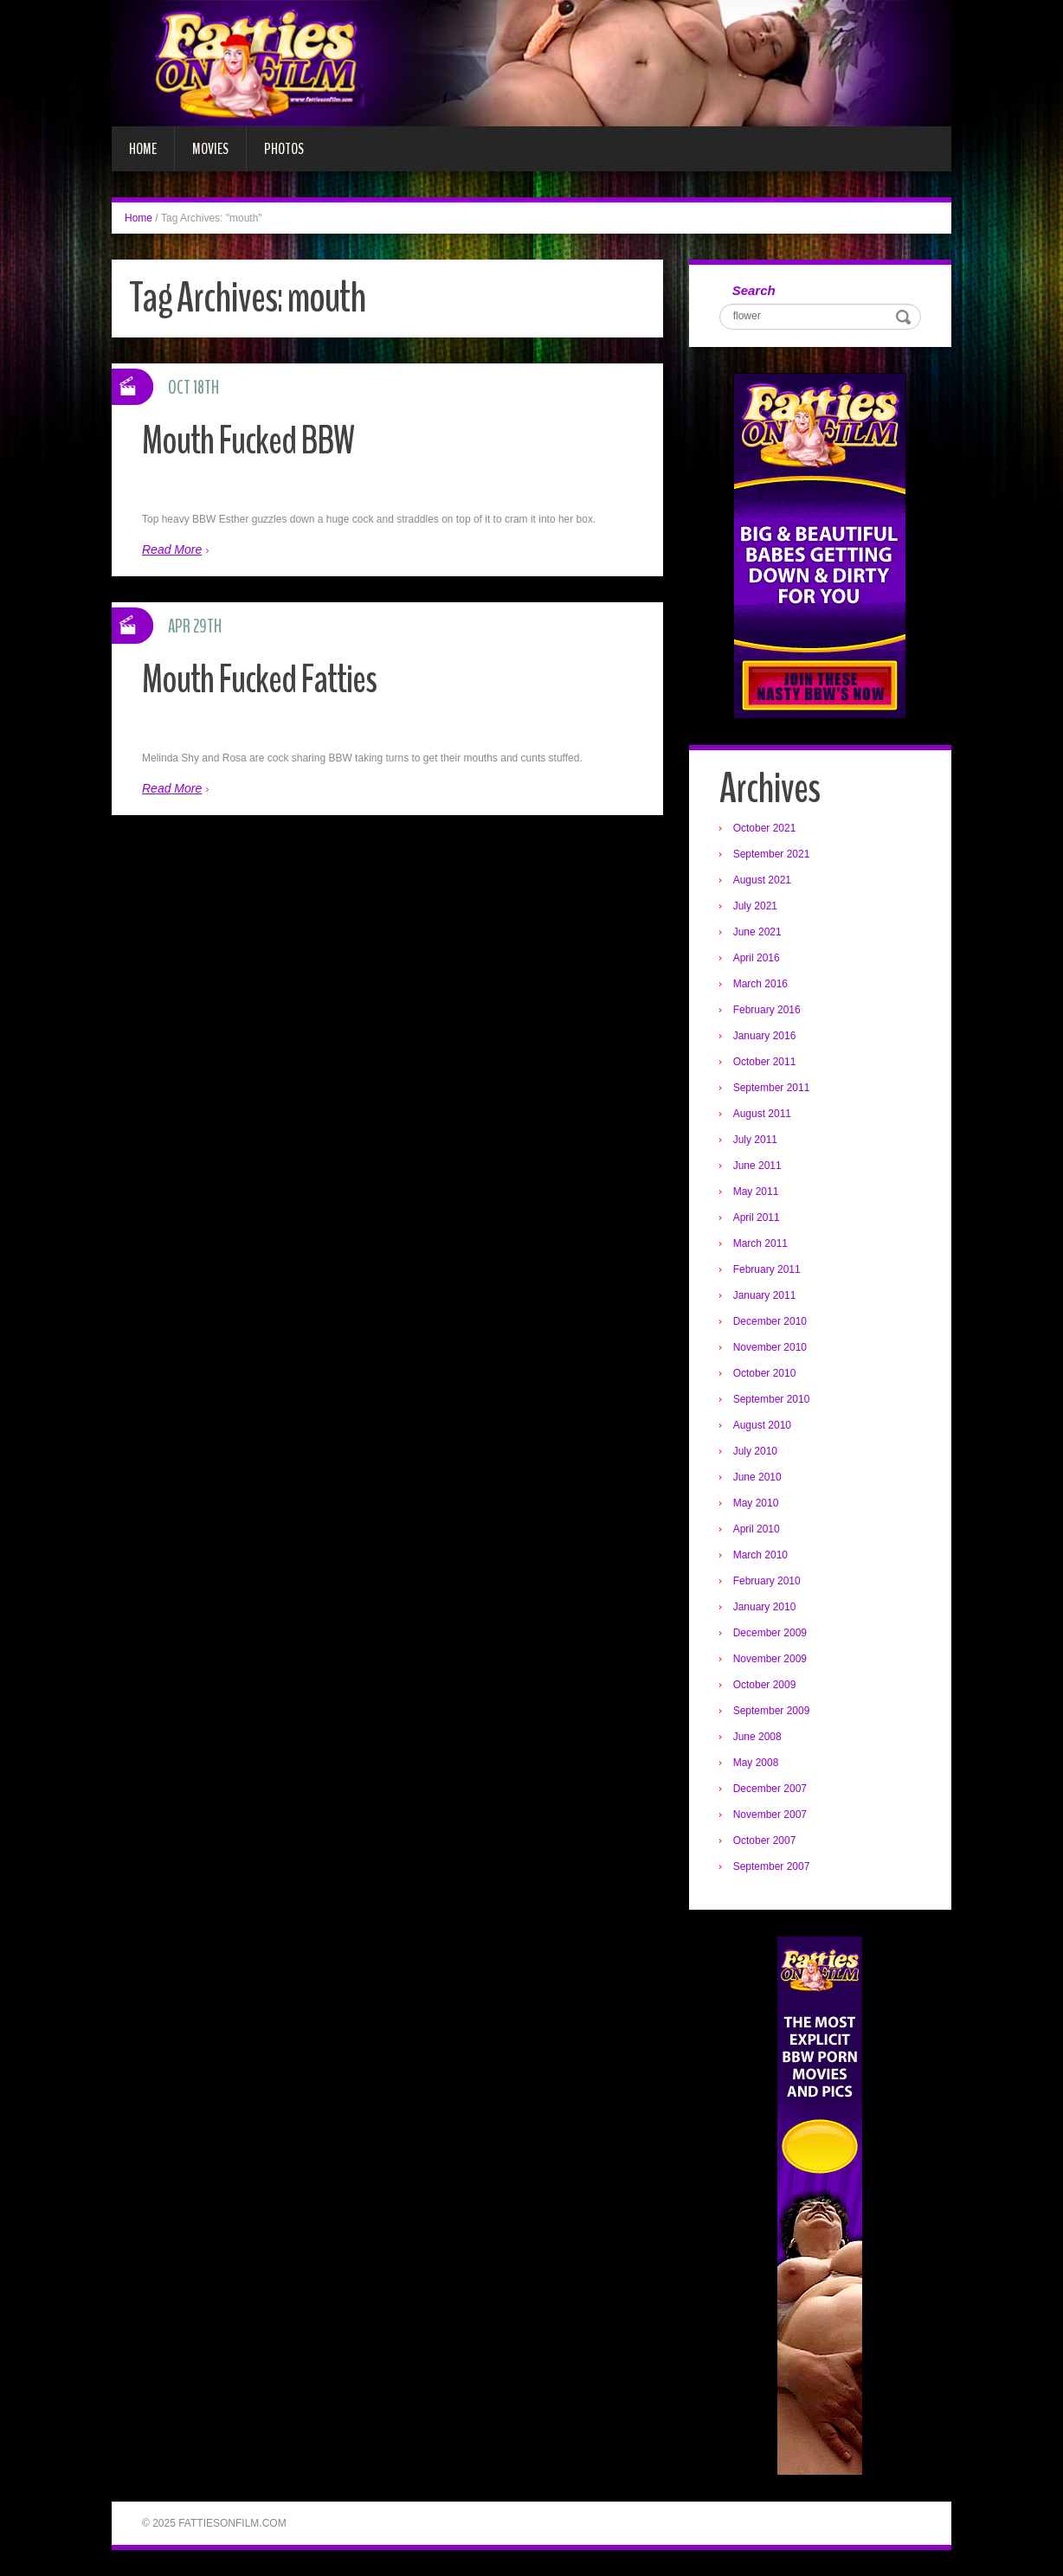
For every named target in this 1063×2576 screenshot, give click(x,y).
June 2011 (757, 1166)
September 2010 (771, 1399)
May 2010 (756, 1503)
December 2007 (770, 1789)
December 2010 (770, 1321)
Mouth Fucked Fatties (259, 679)
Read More (172, 549)
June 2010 (757, 1477)
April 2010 (756, 1529)
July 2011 (755, 1140)
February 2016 (767, 1010)
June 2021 (757, 932)
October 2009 (764, 1685)
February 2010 (767, 1581)
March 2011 (760, 1243)
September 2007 (771, 1866)
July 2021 (755, 906)
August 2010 (762, 1425)
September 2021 (771, 854)
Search (754, 290)
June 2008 (757, 1737)
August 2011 (762, 1114)
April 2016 (756, 958)
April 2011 (756, 1217)
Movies (210, 148)
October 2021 (764, 828)
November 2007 (770, 1814)
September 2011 (771, 1088)
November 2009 (770, 1659)
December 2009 (770, 1633)
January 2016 (764, 1036)
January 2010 (764, 1607)
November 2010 (770, 1347)
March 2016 (760, 984)
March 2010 (760, 1555)
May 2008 (756, 1763)
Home (143, 148)
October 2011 (764, 1062)
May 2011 (756, 1191)
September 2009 (771, 1711)
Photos (284, 148)
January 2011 (764, 1295)
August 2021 (762, 880)
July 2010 (755, 1451)
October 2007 (764, 1840)
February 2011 (767, 1269)
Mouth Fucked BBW (248, 440)
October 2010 (764, 1373)
